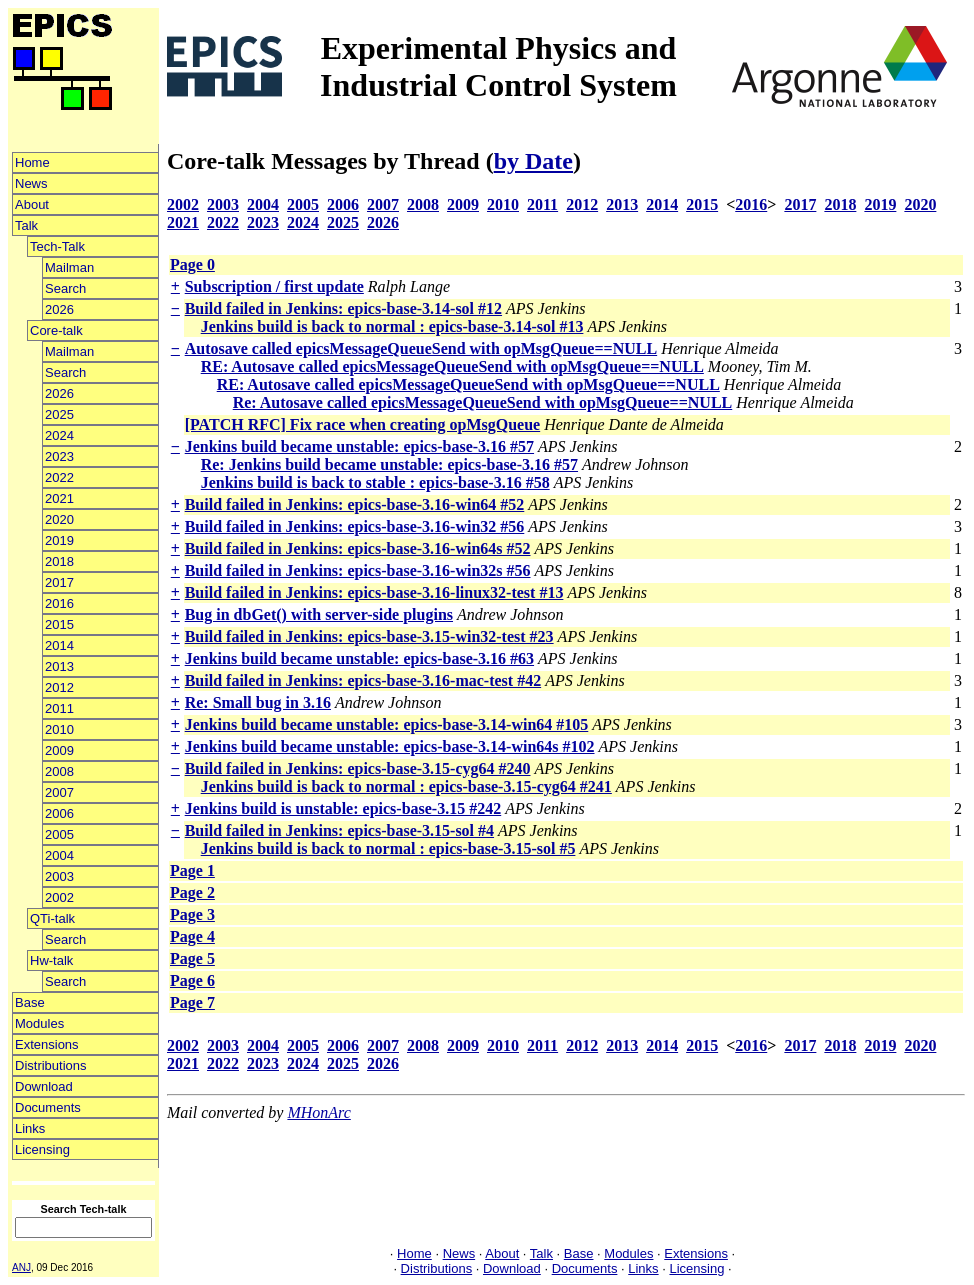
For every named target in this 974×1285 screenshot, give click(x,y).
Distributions (51, 1065)
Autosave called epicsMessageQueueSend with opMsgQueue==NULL (421, 348)
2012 (59, 687)
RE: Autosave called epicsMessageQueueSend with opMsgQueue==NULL (452, 366)
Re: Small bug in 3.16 (258, 702)
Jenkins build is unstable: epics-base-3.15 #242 (343, 808)
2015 (59, 624)
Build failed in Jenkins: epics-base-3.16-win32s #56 (358, 570)
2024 (59, 435)
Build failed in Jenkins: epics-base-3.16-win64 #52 (355, 504)
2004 (59, 855)
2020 (59, 519)
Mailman (69, 267)
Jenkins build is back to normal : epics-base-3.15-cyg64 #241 (406, 786)
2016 (59, 603)
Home (32, 162)
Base (30, 1002)
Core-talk (56, 330)
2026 (59, 309)
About (32, 204)
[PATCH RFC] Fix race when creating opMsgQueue (363, 424)
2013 (59, 666)
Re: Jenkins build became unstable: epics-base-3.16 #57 (389, 464)
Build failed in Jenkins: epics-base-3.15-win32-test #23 (369, 636)
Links (30, 1128)
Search (65, 288)
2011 (59, 708)
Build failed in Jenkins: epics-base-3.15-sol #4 (339, 830)
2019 (59, 540)
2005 (59, 834)
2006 (59, 813)
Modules (39, 1023)
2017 (59, 582)
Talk (26, 225)
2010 (59, 729)
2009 (59, 750)
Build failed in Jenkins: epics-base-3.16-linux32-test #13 (374, 592)
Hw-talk (51, 960)
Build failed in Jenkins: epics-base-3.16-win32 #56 (355, 526)
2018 (59, 561)
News (31, 183)
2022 (59, 477)
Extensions (47, 1044)
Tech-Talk (57, 246)
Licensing (42, 1149)
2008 (59, 771)
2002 (59, 897)
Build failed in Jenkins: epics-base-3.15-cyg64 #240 (358, 768)
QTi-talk (52, 918)
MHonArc (318, 1112)
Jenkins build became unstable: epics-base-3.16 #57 (359, 446)
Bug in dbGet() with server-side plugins (319, 614)
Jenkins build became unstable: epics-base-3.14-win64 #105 (387, 724)
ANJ (21, 1267)
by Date (533, 161)
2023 (59, 456)
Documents (48, 1107)
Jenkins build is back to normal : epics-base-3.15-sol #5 (388, 848)
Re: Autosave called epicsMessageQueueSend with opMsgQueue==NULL (483, 402)
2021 (59, 498)
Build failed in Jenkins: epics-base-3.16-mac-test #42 (363, 680)
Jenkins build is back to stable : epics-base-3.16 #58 (375, 482)
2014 (59, 645)
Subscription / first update (274, 286)
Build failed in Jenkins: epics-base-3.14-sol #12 (343, 308)
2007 (59, 792)
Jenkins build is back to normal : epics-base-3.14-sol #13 (392, 326)
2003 (59, 876)
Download (44, 1086)
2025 (59, 414)
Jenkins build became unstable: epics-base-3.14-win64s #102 (390, 746)
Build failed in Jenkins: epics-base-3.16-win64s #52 (358, 548)
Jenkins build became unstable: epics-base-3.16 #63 (359, 658)
